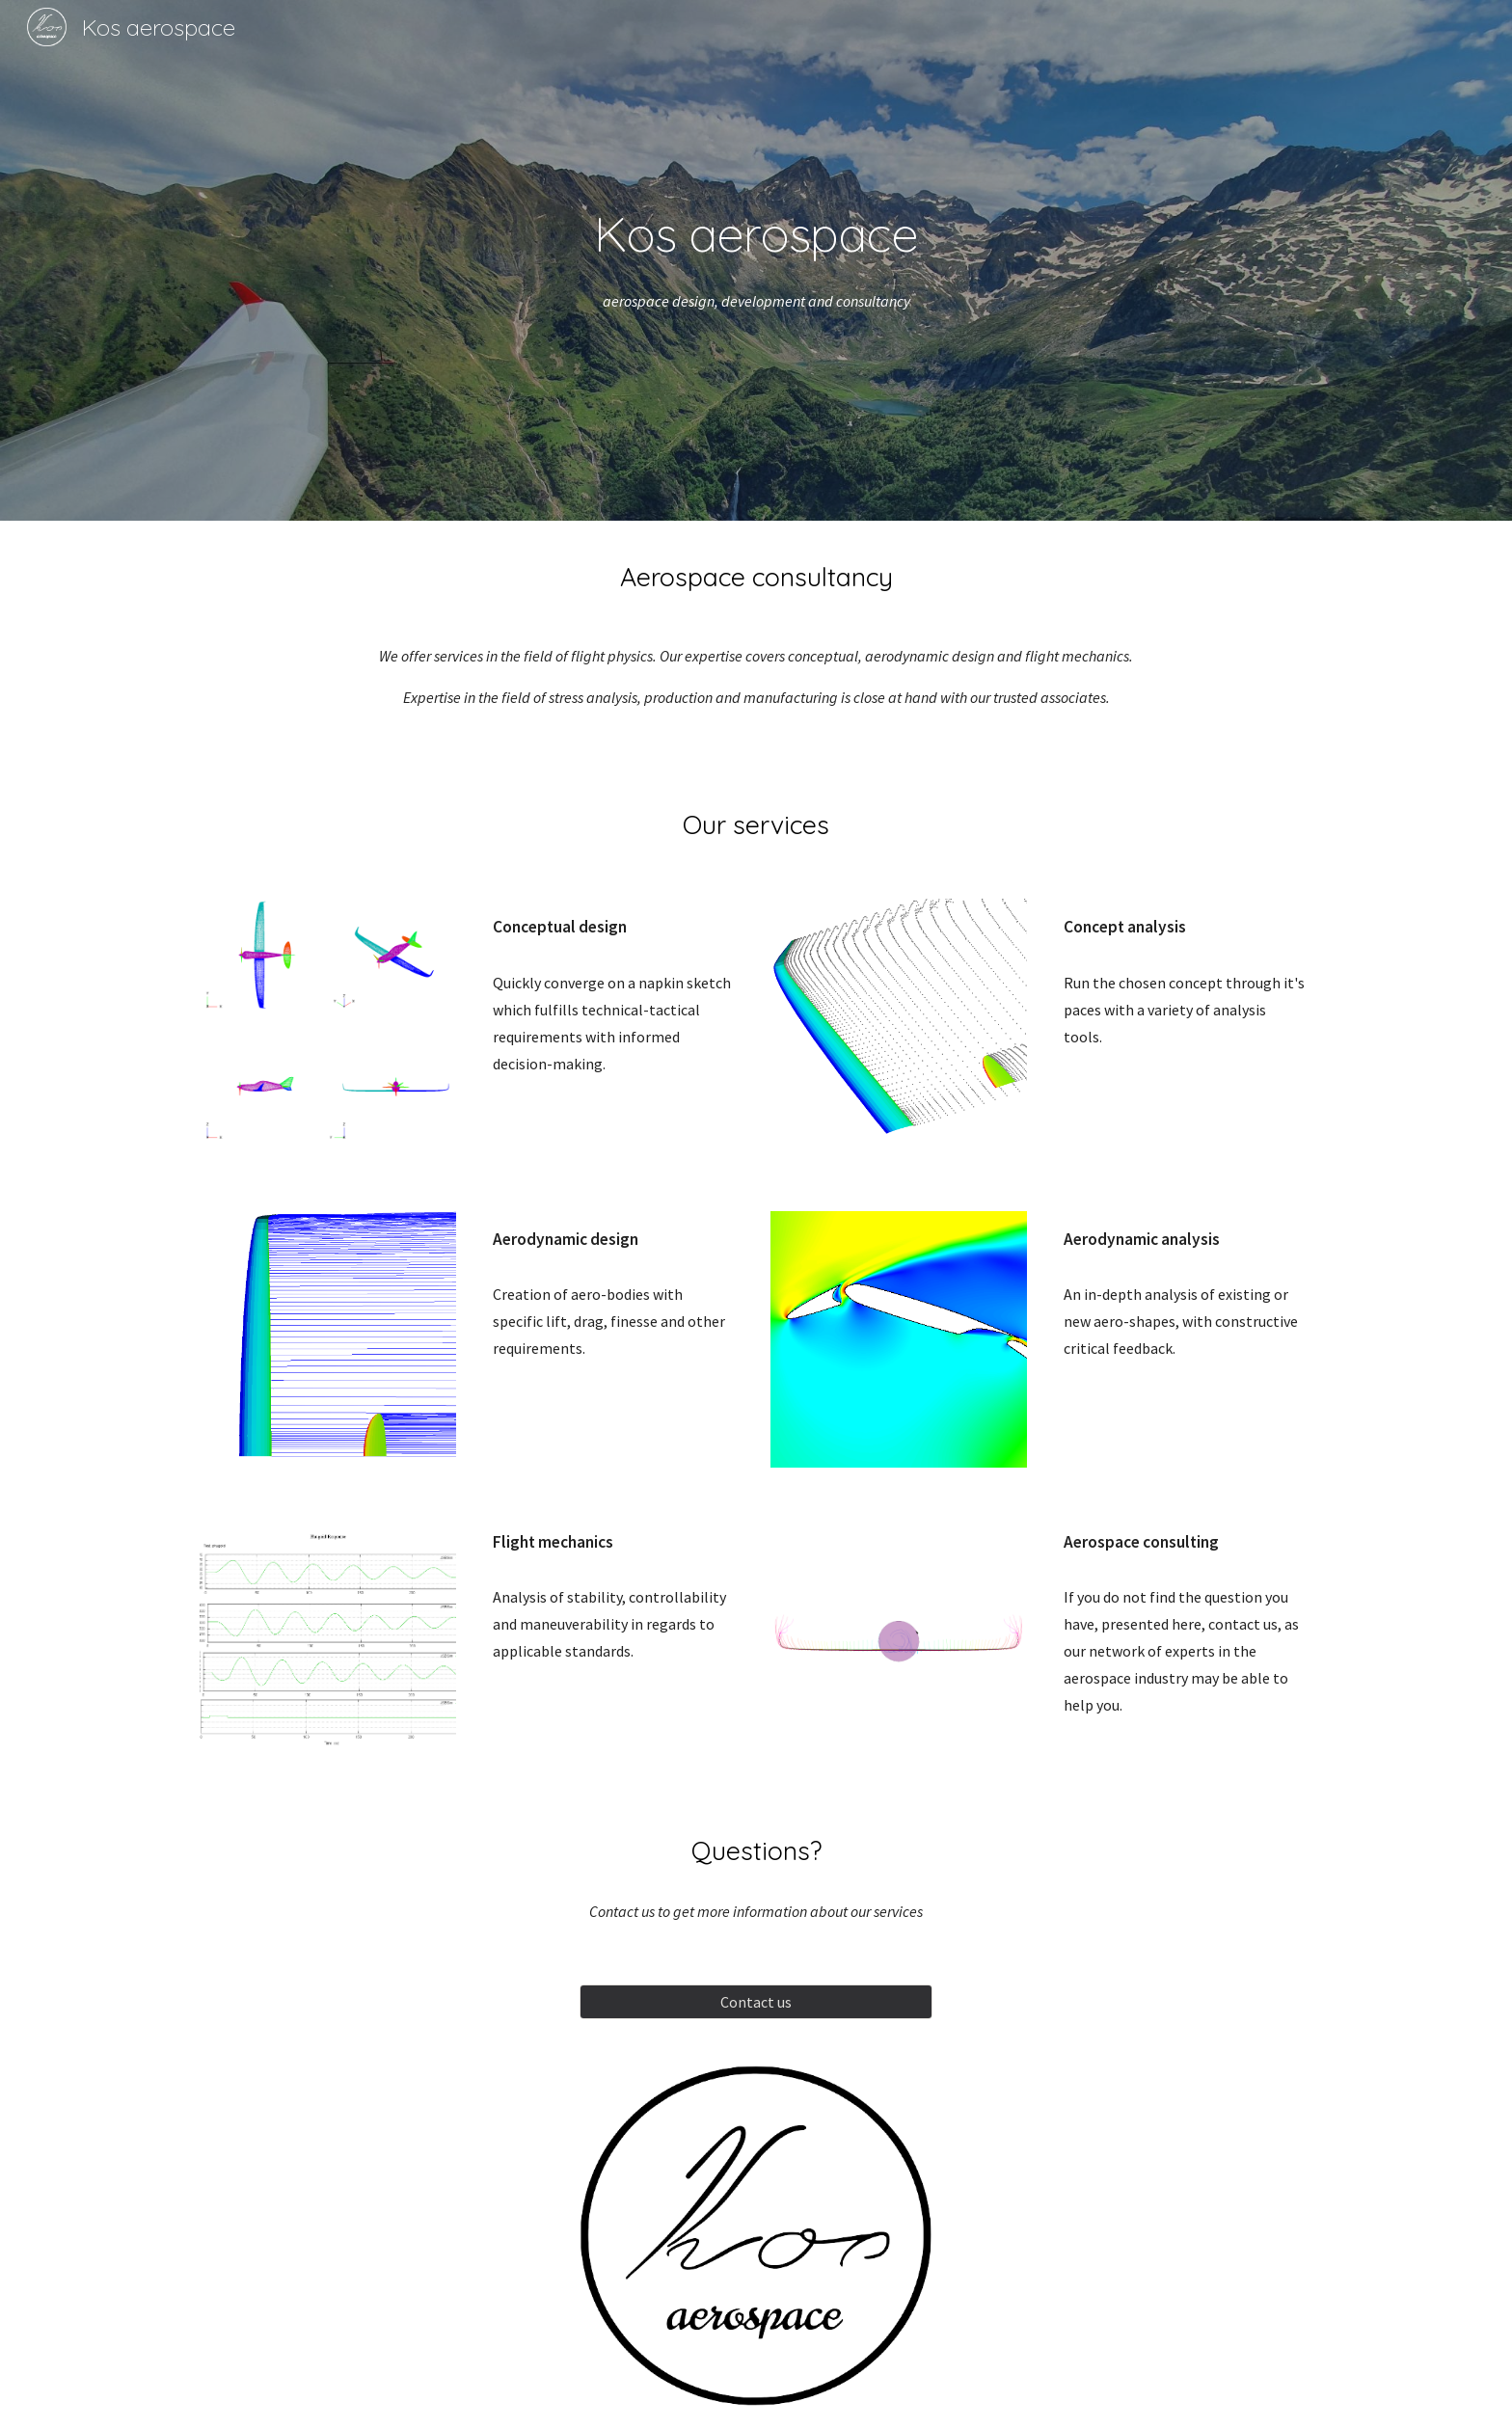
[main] (756, 233)
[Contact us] (755, 2002)
